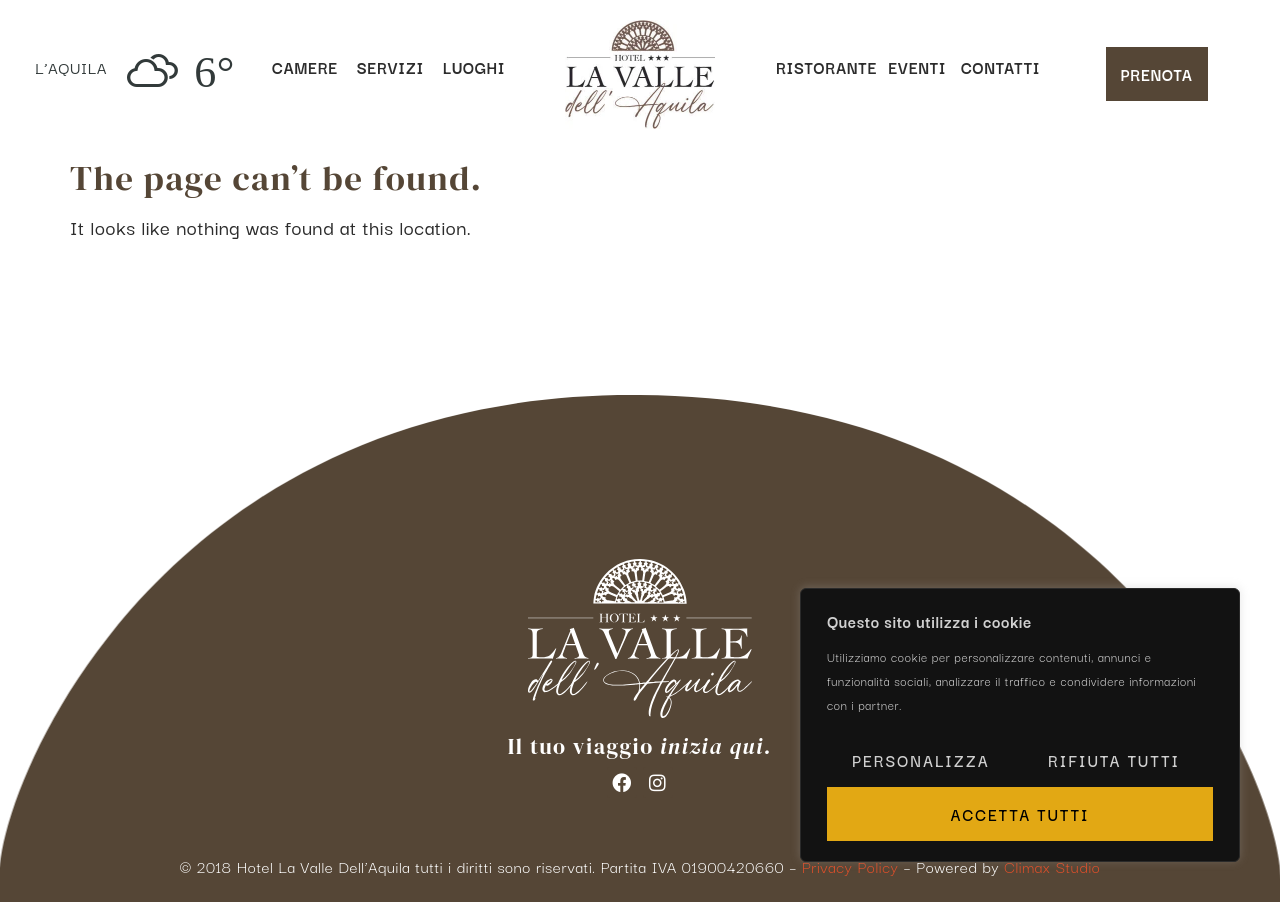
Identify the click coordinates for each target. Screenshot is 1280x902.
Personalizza (921, 760)
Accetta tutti (1019, 814)
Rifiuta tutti (1114, 760)
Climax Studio (1052, 866)
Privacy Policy (850, 866)
